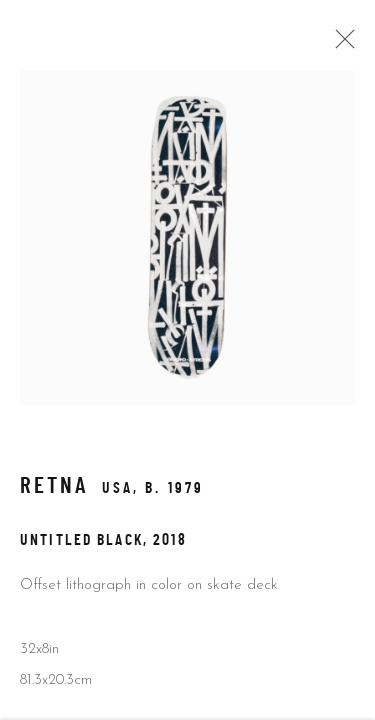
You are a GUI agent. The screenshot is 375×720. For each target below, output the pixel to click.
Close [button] (340, 45)
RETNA (54, 490)
